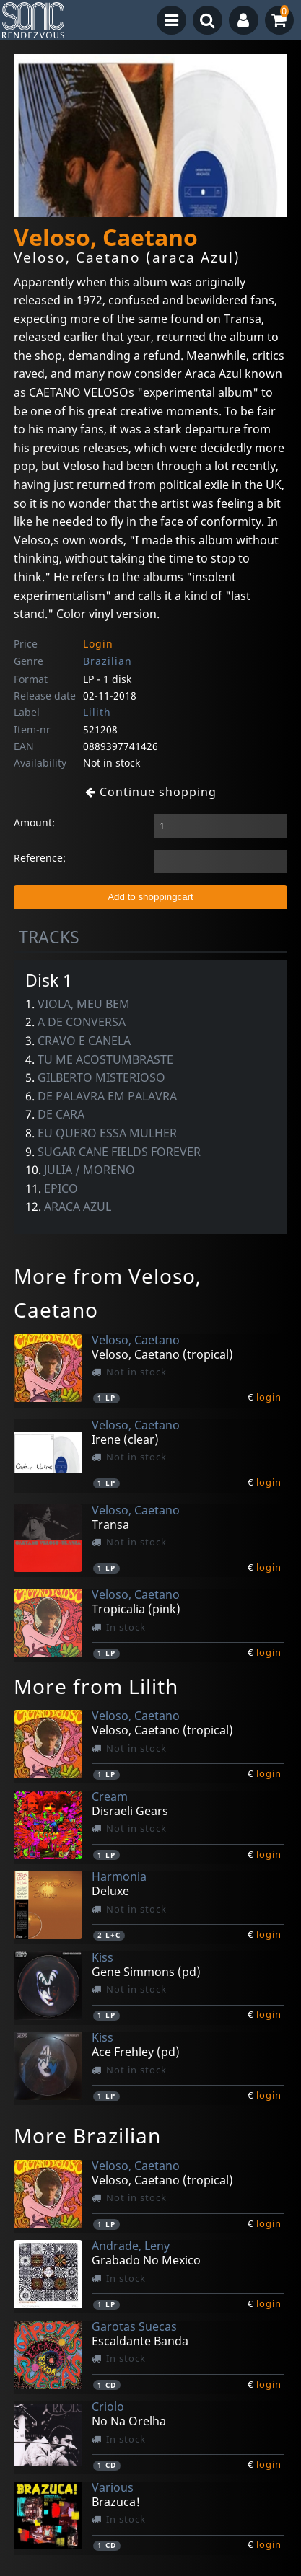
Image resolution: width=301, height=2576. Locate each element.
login (269, 1396)
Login (98, 643)
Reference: (40, 858)
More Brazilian (87, 2135)
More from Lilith (96, 1686)
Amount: (34, 822)
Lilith (97, 712)
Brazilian (107, 661)
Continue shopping (151, 792)
